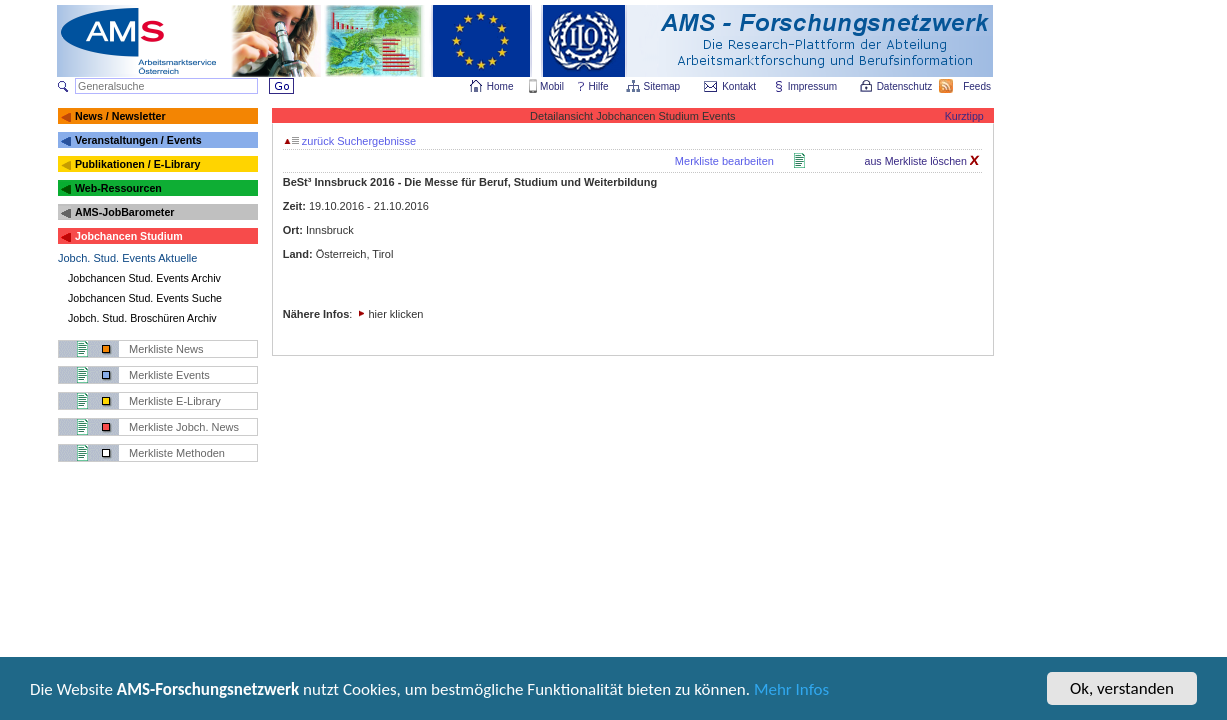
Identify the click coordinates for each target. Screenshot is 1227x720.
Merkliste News (166, 349)
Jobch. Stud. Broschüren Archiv (142, 318)
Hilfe (599, 86)
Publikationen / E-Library (138, 164)
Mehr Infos (791, 690)
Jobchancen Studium (129, 236)
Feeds (978, 86)
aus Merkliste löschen (922, 161)
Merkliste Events (169, 375)
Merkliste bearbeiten (724, 161)
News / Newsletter (120, 116)
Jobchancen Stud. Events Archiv (144, 278)
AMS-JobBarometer (124, 212)
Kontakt (739, 86)
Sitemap (663, 86)
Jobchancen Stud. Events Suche (145, 298)
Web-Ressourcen (118, 188)
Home (500, 86)
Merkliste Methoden (177, 453)
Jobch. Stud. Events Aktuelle (127, 258)
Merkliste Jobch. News (184, 427)
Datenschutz (906, 86)
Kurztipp (964, 116)
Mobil (552, 86)
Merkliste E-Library (175, 401)
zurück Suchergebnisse (350, 141)
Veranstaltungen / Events (138, 140)
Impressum (813, 86)
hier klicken (395, 314)
